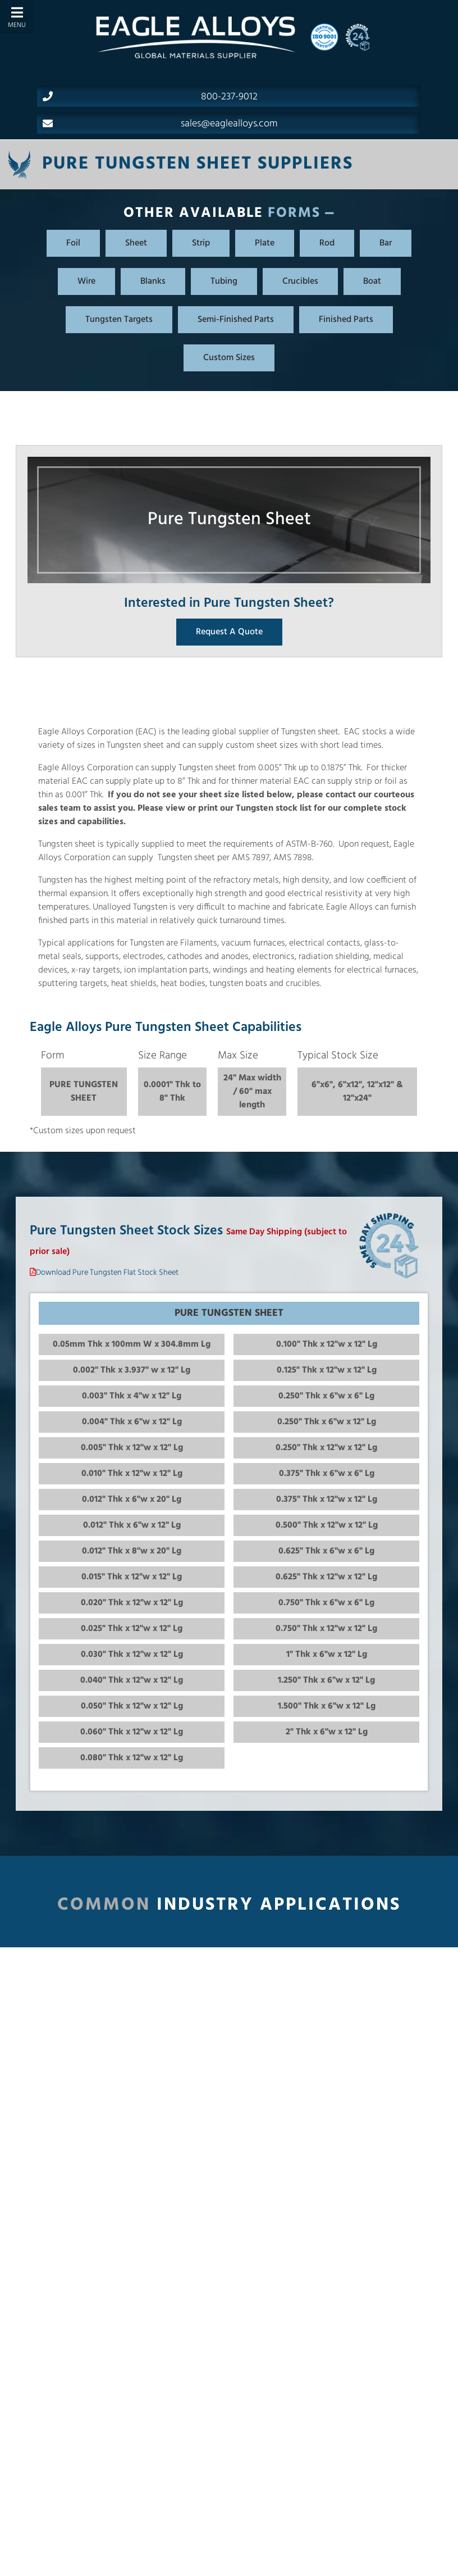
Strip (201, 243)
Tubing (223, 281)
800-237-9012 (150, 96)
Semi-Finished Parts (236, 319)
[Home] (195, 37)
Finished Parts (346, 319)
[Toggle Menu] (17, 17)
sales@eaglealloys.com (160, 123)
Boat (372, 281)
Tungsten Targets (119, 319)
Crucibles (300, 281)
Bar (385, 243)
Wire (86, 281)
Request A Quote (229, 632)
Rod (327, 243)
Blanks (153, 281)
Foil (73, 243)
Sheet (136, 243)
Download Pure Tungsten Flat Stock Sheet (107, 1273)
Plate (264, 243)
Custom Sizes (229, 357)
